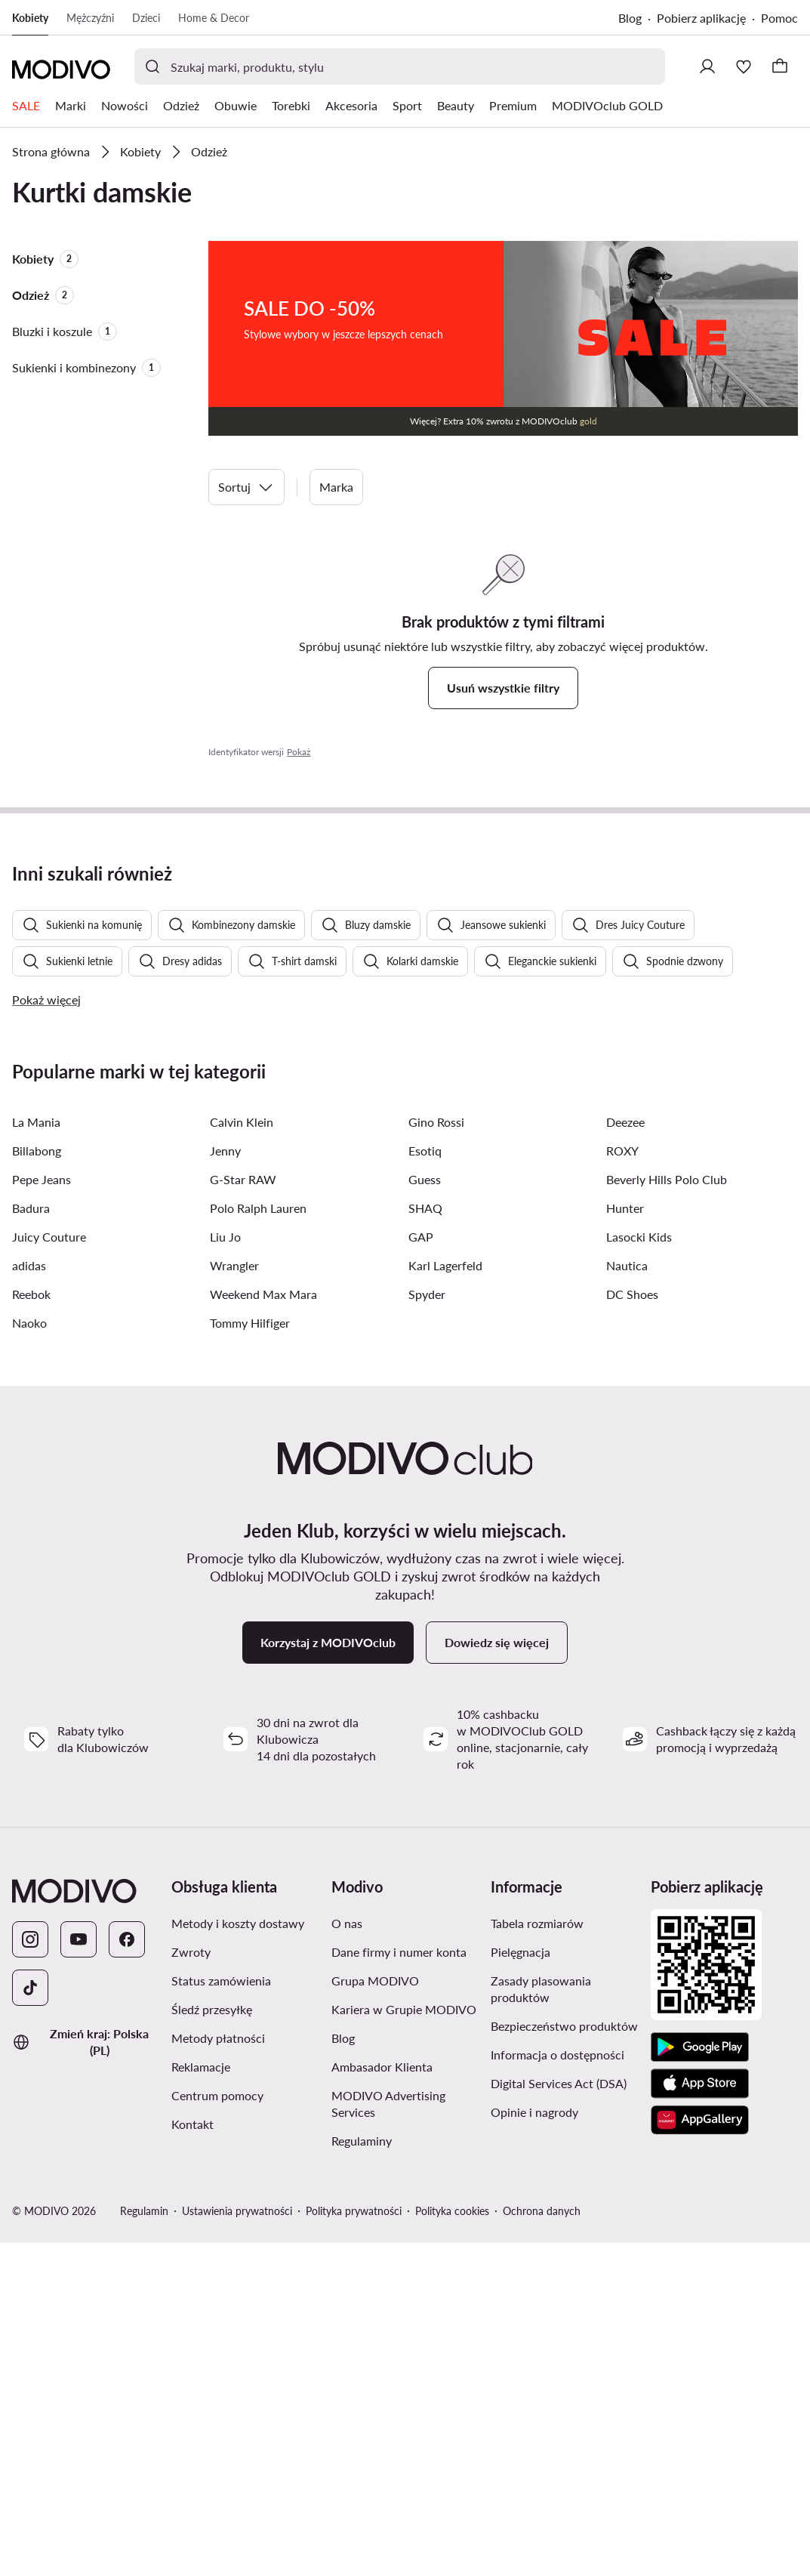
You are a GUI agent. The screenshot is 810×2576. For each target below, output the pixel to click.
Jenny (225, 1483)
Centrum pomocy (217, 2428)
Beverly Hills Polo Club (666, 1512)
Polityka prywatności (354, 2543)
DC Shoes (632, 1627)
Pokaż (298, 751)
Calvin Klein (241, 1455)
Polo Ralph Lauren (258, 1541)
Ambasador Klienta (382, 2399)
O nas (346, 2256)
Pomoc (779, 18)
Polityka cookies (452, 2543)
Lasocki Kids (639, 1570)
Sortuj (246, 487)
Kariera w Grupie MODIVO (403, 2342)
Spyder (426, 1627)
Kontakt (192, 2457)
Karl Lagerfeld (445, 1598)
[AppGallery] (700, 2453)
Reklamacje (200, 2399)
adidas (29, 1598)
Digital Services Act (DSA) (559, 2416)
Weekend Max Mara (263, 1627)
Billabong (36, 1483)
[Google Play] (700, 2380)
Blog (630, 18)
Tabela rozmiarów (537, 2256)
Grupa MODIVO (375, 2313)
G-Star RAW (243, 1512)
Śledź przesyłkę (211, 2342)
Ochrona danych (542, 2543)
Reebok (31, 1627)
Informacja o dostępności (557, 2387)
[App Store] (700, 2417)
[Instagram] (30, 2272)
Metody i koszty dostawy (237, 2256)
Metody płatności (218, 2371)
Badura (31, 1541)
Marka (336, 487)
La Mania (36, 1455)
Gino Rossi (436, 1455)
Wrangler (234, 1598)
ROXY (622, 1483)
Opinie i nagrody (534, 2445)
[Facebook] (127, 2272)
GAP (420, 1570)
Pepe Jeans (41, 1512)
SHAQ (425, 1541)
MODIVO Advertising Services (388, 2436)
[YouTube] (78, 2272)
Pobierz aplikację (701, 18)
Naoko (29, 1656)
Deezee (625, 1455)
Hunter (625, 1541)
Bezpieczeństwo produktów (564, 2359)
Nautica (627, 1598)
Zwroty (191, 2285)
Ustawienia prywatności (237, 2543)
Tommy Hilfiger (250, 1656)
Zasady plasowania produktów (541, 2321)
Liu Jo (225, 1570)
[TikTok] (30, 2321)
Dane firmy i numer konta (399, 2285)
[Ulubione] (743, 66)
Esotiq (425, 1483)
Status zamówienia (221, 2313)
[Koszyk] (780, 66)
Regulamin (144, 2543)
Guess (424, 1512)
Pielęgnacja (520, 2285)
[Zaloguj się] (707, 66)
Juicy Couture (49, 1570)
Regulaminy (361, 2473)
